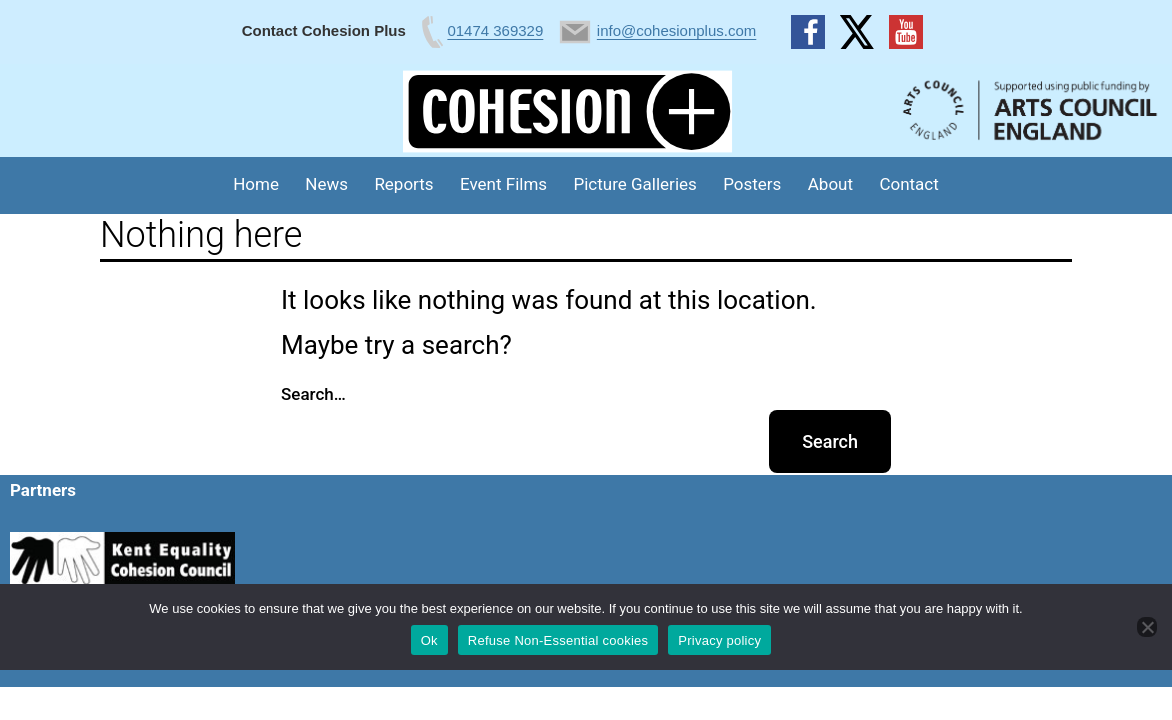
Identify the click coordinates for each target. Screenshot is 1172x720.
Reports (403, 184)
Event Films (503, 184)
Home (256, 184)
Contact (908, 184)
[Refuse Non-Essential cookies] (1147, 627)
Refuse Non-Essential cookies (558, 640)
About (830, 184)
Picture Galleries (634, 184)
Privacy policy (719, 640)
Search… (313, 394)
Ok (429, 640)
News (326, 184)
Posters (752, 184)
